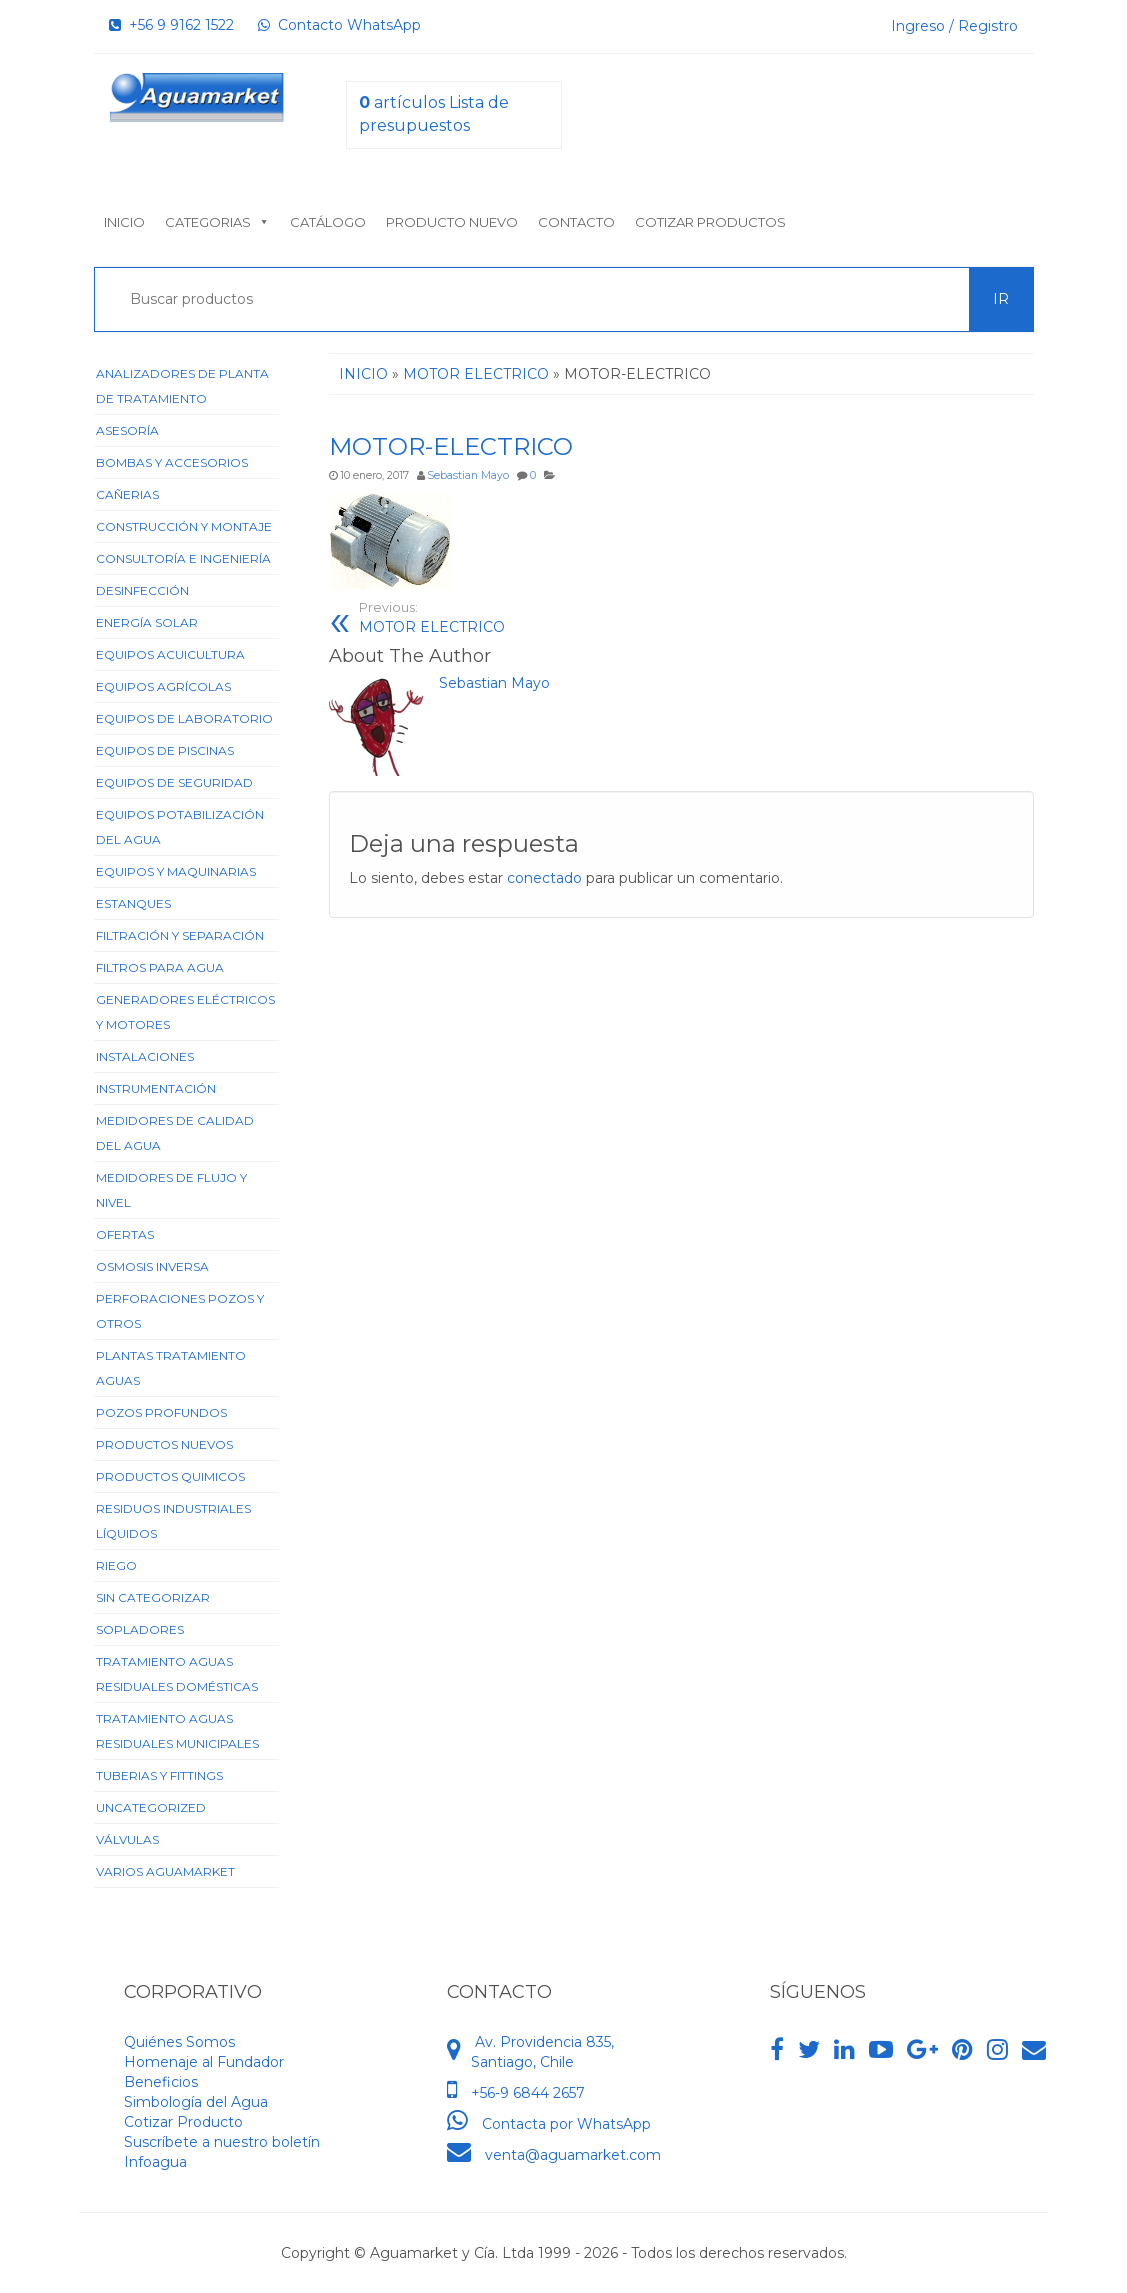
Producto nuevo (452, 222)
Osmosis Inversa (152, 1266)
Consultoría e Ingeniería (183, 558)
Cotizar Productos (710, 222)
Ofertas (125, 1234)
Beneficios (161, 2082)
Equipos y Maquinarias (176, 871)
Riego (116, 1565)
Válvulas (127, 1839)
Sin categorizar (153, 1597)
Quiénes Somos (179, 2042)
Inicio (124, 222)
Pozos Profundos (161, 1412)
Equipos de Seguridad (174, 782)
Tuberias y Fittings (159, 1775)
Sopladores (140, 1629)
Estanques (133, 903)
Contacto (576, 222)
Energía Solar (147, 622)
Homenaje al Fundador (204, 2062)
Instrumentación (156, 1088)
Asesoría (127, 430)
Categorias (217, 222)
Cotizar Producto (183, 2122)
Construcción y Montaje (184, 526)
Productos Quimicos (170, 1476)
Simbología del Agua (196, 2102)
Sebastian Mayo (468, 475)
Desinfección (142, 590)
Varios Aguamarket (165, 1871)
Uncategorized (151, 1807)
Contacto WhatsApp (339, 25)
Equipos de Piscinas (165, 750)
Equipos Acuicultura (170, 654)
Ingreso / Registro (954, 26)
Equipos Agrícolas (163, 686)
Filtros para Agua (160, 967)
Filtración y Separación (180, 935)
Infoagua (155, 2162)
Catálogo (328, 222)
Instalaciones (145, 1056)
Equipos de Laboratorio (184, 718)
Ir (1001, 299)
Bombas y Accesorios (172, 462)
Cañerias (127, 494)
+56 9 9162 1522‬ (171, 25)
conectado (544, 878)
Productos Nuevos (164, 1444)
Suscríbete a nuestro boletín (222, 2142)
